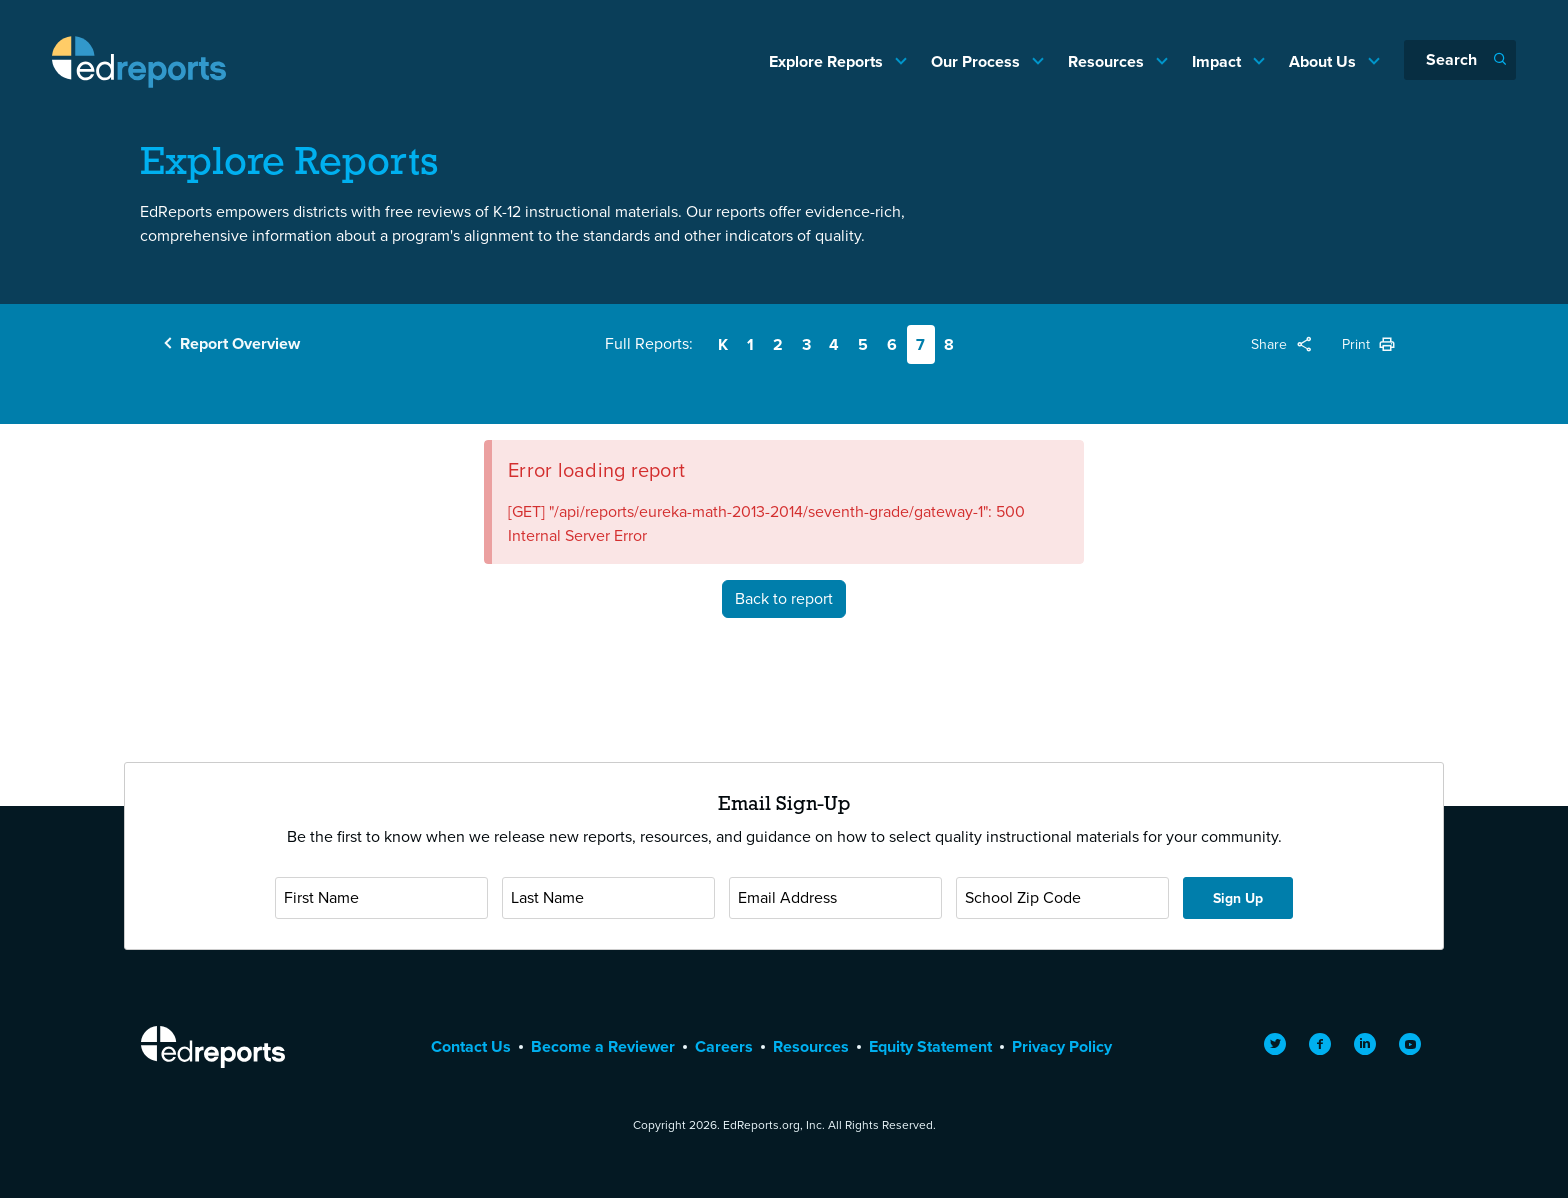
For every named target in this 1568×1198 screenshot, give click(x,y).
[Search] (1460, 60)
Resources (1108, 61)
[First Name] (381, 898)
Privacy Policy (1062, 1046)
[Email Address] (835, 898)
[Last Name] (608, 898)
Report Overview (240, 343)
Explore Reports (828, 61)
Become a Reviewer (603, 1046)
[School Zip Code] (1062, 898)
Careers (724, 1046)
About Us (1324, 61)
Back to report (784, 598)
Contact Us (471, 1046)
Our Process (977, 61)
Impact (1218, 61)
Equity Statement (930, 1046)
